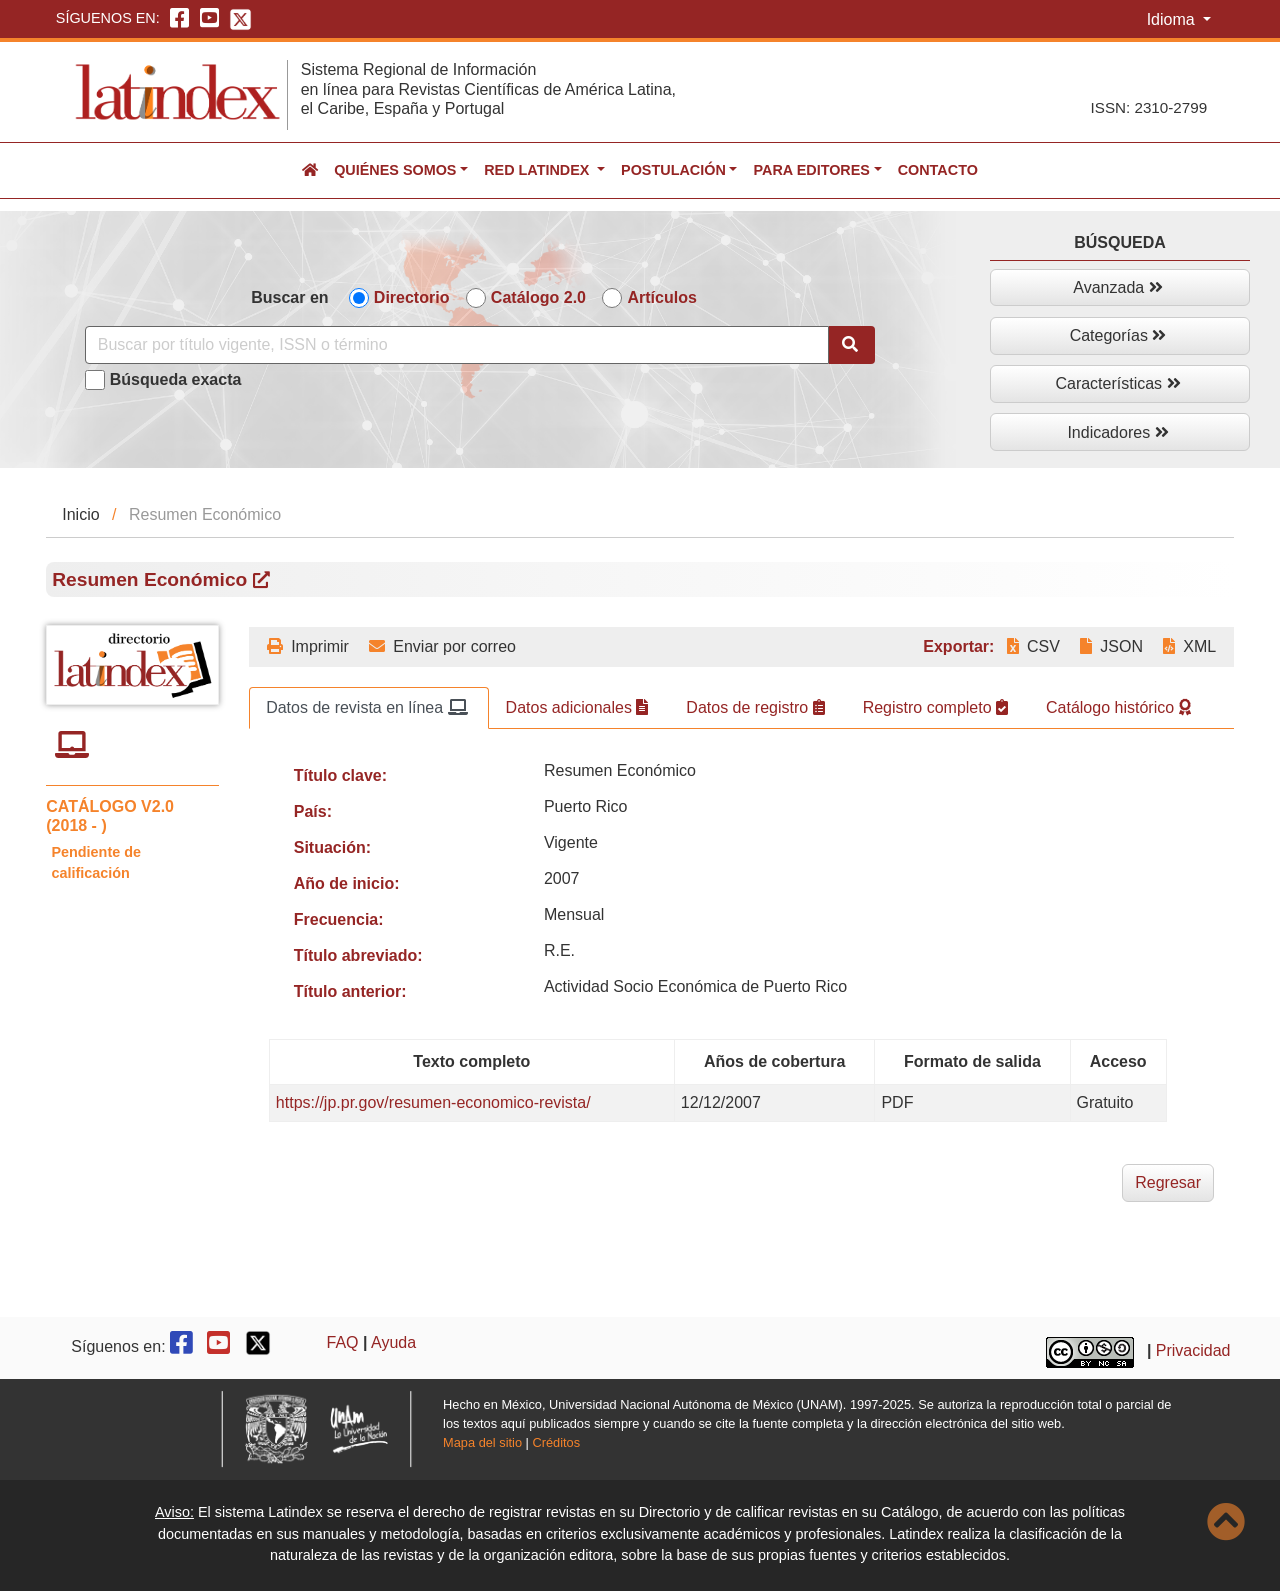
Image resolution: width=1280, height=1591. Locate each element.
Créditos (556, 1442)
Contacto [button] (938, 170)
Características (1117, 383)
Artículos (661, 297)
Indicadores (1117, 432)
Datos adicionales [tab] (577, 707)
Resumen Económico (160, 579)
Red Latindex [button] (538, 170)
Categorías (1118, 335)
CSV (1033, 646)
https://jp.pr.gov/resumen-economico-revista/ (433, 1102)
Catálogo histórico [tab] (1118, 707)
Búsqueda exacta (176, 379)
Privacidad (1193, 1350)
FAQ (343, 1342)
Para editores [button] (811, 170)
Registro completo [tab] (935, 707)
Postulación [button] (673, 170)
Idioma (1173, 19)
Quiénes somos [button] (395, 170)
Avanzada (1117, 287)
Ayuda (393, 1342)
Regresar (1168, 1182)
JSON (1111, 646)
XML (1189, 646)
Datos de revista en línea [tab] (366, 707)
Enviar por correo (442, 646)
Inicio (80, 514)
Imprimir (308, 646)
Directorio (412, 297)
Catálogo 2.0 (538, 297)
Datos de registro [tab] (755, 707)
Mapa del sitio (482, 1442)
